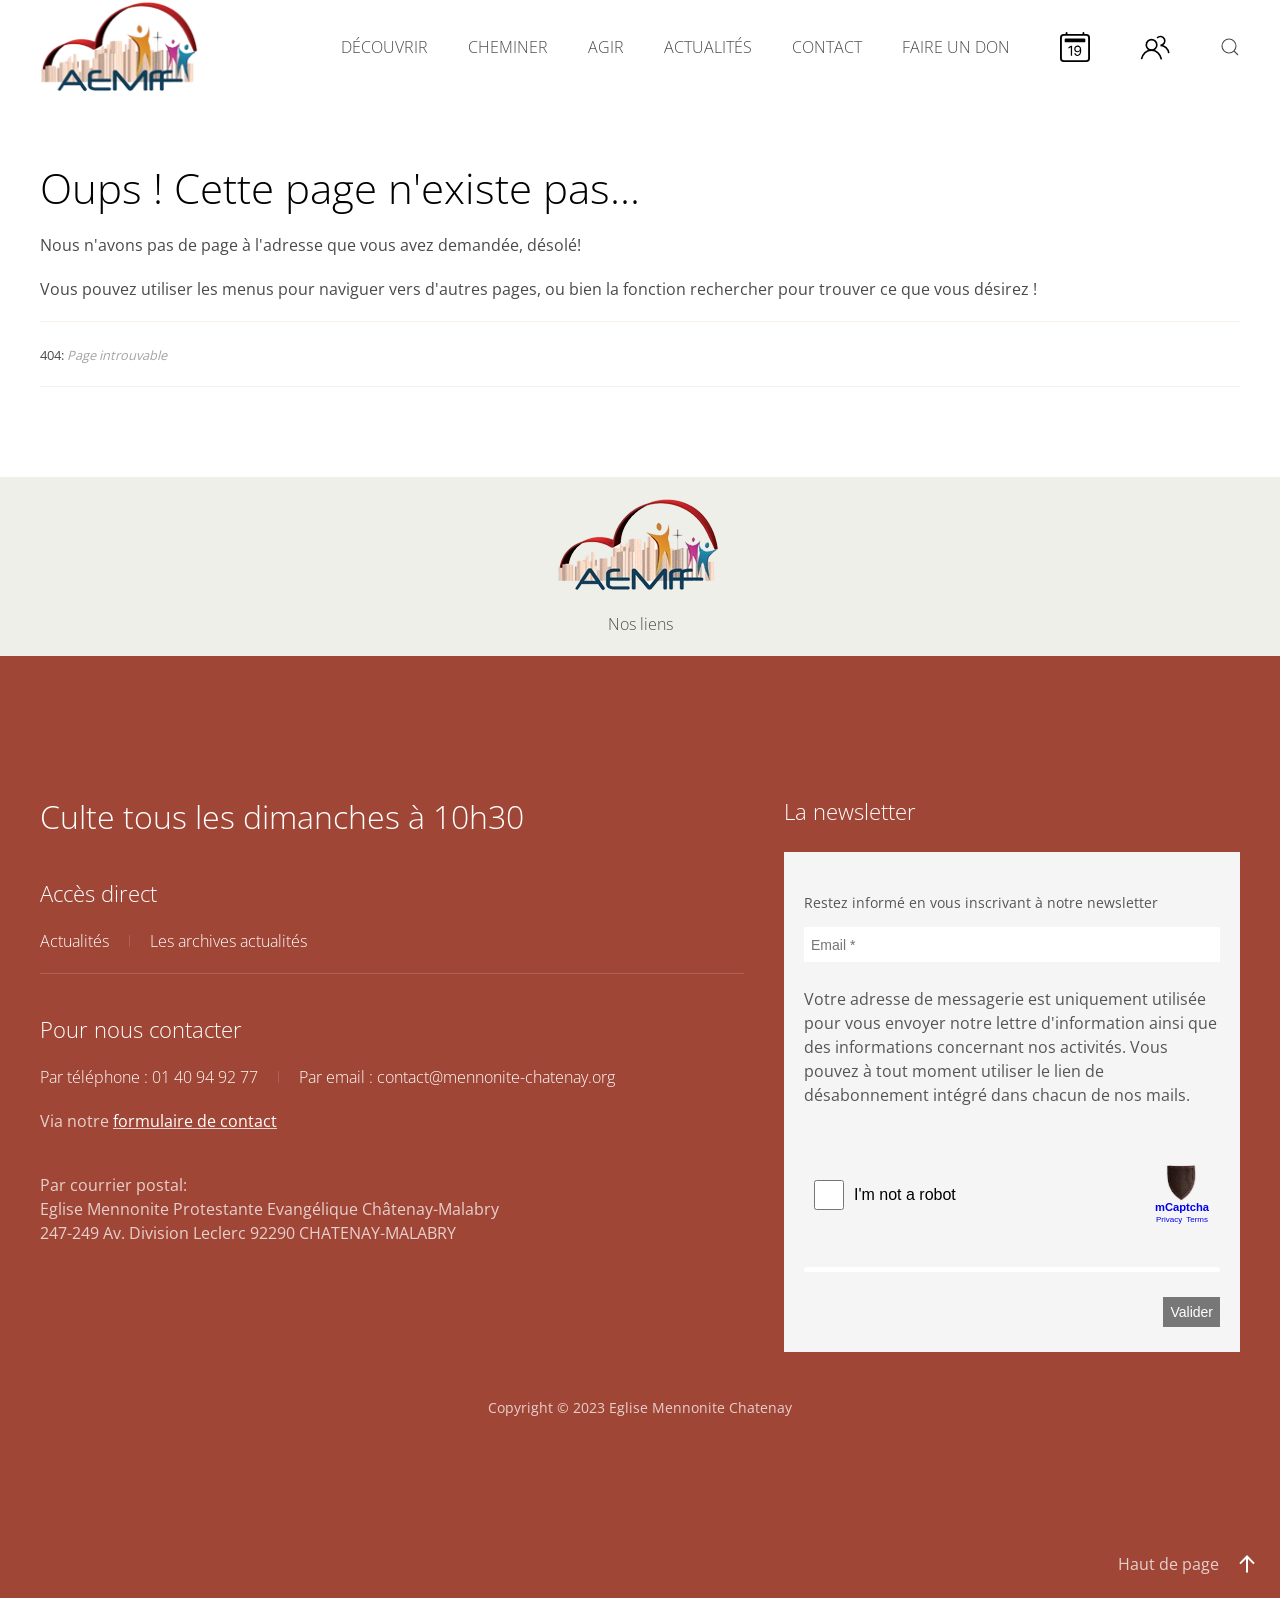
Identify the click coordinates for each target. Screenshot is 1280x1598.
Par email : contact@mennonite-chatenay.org (457, 1077)
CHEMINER (508, 47)
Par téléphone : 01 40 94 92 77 (149, 1077)
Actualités (74, 941)
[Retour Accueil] (121, 46)
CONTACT (827, 47)
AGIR (606, 47)
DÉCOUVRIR (384, 47)
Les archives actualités (228, 941)
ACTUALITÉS (708, 47)
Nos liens (640, 624)
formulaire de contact (195, 1121)
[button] (1230, 47)
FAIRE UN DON (956, 47)
